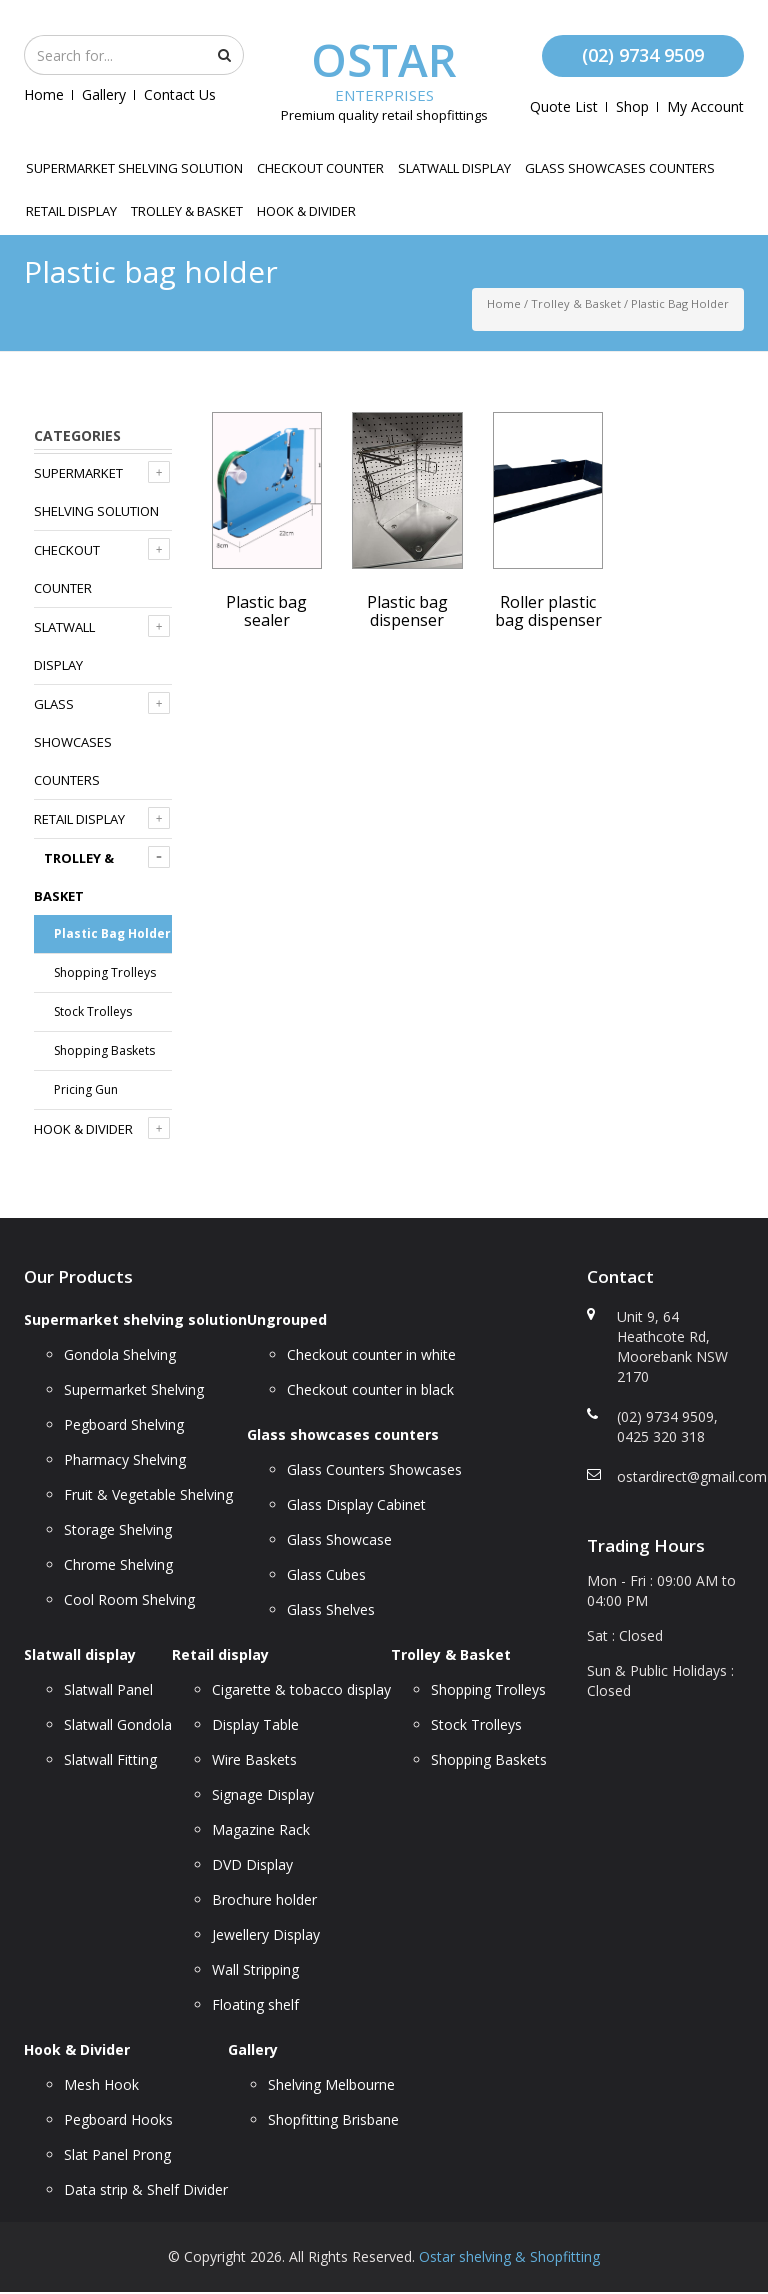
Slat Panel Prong (117, 2154)
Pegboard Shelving (124, 1424)
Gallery (104, 95)
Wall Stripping (255, 1969)
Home (44, 95)
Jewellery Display (266, 1934)
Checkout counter (320, 168)
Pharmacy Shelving (125, 1459)
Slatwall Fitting (110, 1759)
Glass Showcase (339, 1539)
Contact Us (180, 95)
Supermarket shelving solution (134, 168)
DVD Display (252, 1864)
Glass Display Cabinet (356, 1504)
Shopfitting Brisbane (333, 2119)
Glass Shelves (331, 1609)
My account (705, 107)
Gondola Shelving (120, 1354)
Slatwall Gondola (118, 1724)
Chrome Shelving (118, 1564)
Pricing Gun (86, 1089)
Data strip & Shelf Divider (146, 2189)
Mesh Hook (101, 2084)
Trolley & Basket (187, 211)
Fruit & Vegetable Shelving (148, 1494)
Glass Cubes (326, 1574)
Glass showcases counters (620, 168)
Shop (632, 107)
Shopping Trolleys (105, 972)
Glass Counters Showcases (374, 1469)
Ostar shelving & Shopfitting (509, 2256)
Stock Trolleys (93, 1011)
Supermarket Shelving (134, 1389)
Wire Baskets (254, 1759)
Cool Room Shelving (129, 1599)
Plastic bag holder (112, 933)
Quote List (564, 107)
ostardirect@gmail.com (692, 1476)
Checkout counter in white (371, 1354)
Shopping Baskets (104, 1050)
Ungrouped (287, 1319)
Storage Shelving (118, 1529)
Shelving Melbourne (331, 2084)
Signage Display (263, 1794)
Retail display (71, 211)
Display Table (255, 1724)
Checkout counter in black (370, 1389)
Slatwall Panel (108, 1689)
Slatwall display (454, 168)
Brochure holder (264, 1899)
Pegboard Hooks (118, 2119)
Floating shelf (255, 2004)
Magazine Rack (261, 1829)
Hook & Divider (306, 211)
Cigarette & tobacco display (301, 1689)
